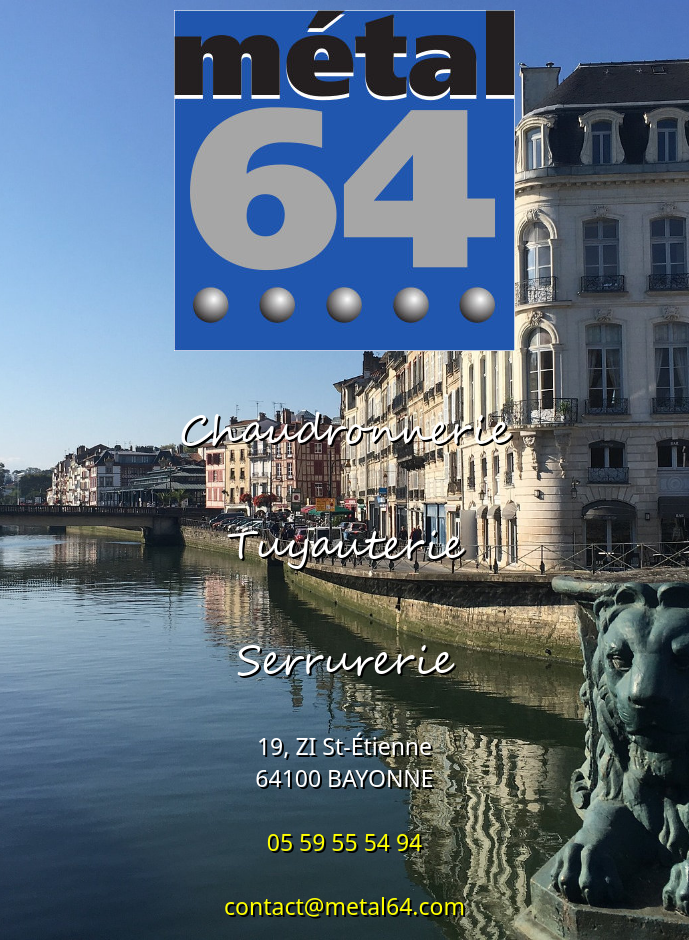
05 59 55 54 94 (344, 842)
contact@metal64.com (344, 906)
